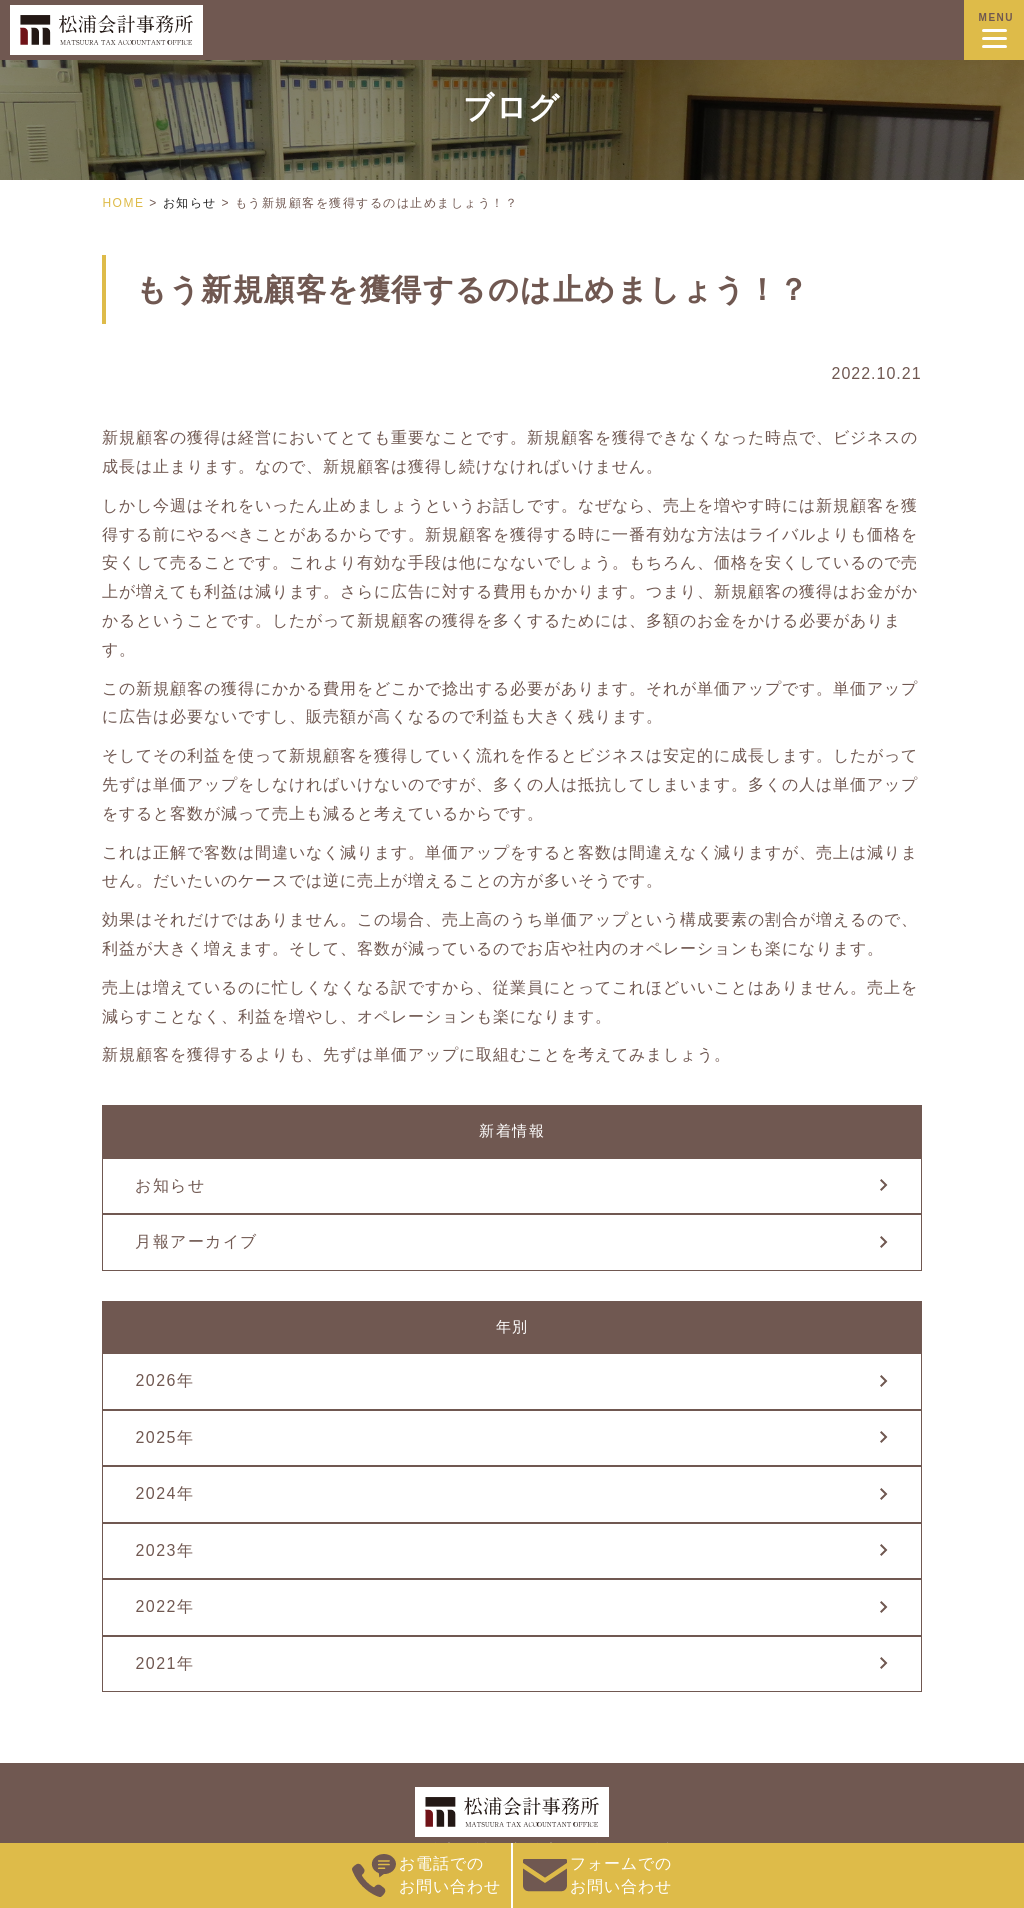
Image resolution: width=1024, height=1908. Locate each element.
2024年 (164, 1493)
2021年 (164, 1663)
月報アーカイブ (196, 1241)
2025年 (164, 1437)
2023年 (164, 1550)
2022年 (164, 1606)
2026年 (164, 1380)
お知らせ (170, 1185)
